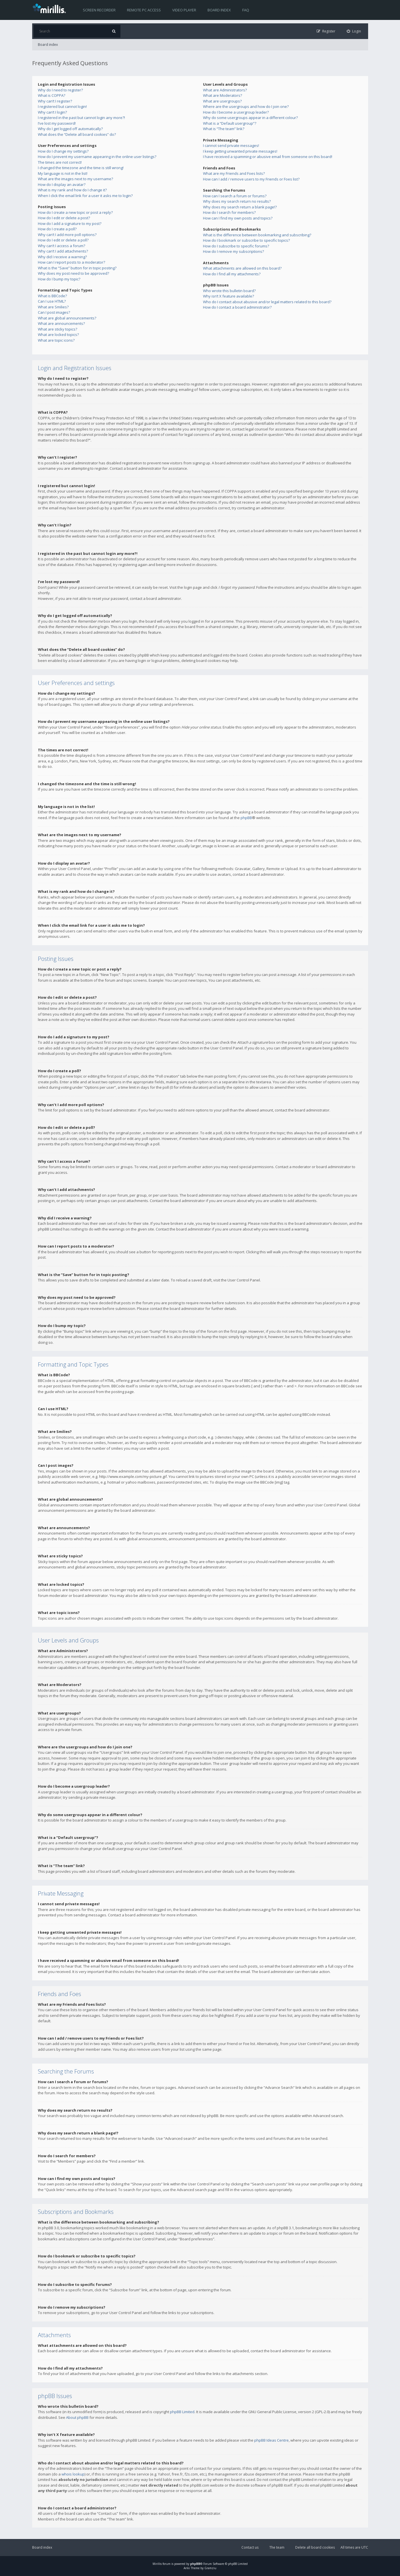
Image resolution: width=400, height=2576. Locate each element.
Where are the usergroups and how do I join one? (246, 106)
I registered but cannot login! (62, 106)
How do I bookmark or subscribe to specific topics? (246, 240)
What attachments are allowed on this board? (242, 268)
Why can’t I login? (52, 112)
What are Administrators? (225, 90)
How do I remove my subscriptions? (233, 251)
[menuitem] (354, 31)
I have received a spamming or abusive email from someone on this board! (267, 156)
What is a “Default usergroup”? (229, 123)
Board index (219, 10)
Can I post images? (54, 312)
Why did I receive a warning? (62, 256)
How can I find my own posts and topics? (237, 218)
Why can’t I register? (55, 101)
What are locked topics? (58, 334)
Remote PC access (144, 10)
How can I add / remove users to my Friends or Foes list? (251, 179)
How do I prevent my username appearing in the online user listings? (97, 156)
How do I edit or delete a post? (64, 217)
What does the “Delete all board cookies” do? (77, 134)
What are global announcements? (67, 318)
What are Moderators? (222, 95)
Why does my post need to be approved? (73, 273)
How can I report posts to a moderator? (71, 262)
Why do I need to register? (60, 90)
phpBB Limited (182, 2411)
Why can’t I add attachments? (63, 251)
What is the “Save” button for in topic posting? (77, 267)
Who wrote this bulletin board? (229, 290)
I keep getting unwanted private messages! (240, 151)
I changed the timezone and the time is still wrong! (81, 167)
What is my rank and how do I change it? (72, 189)
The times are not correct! (60, 162)
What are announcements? (61, 323)
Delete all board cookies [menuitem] (315, 2547)
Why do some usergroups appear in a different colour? (250, 117)
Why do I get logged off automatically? (70, 128)
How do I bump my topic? (59, 279)
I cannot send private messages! (231, 145)
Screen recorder (99, 10)
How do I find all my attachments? (231, 273)
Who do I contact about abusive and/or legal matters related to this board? (267, 301)
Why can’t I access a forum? (61, 245)
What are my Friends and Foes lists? (234, 173)
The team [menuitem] (276, 2547)
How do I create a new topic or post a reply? (75, 212)
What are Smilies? (53, 306)
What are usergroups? (222, 101)
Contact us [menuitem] (250, 2547)
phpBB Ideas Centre (271, 2440)
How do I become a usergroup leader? (236, 112)
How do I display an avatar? (61, 184)
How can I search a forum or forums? (234, 195)
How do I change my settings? (63, 151)
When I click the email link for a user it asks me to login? (85, 195)
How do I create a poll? (57, 228)
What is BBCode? (52, 295)
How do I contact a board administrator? (237, 307)
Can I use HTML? (52, 301)
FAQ (245, 10)
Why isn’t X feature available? (228, 296)
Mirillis (157, 2564)
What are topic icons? (56, 340)
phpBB (246, 817)
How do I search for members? (229, 212)
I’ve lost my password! (57, 123)
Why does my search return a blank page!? (240, 207)
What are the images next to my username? (75, 178)
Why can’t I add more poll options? (67, 234)
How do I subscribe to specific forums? (236, 246)
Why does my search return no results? (237, 201)
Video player (184, 10)
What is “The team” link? (223, 128)
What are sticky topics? (57, 329)
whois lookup (73, 2474)
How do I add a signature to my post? (69, 223)
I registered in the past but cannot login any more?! (81, 117)
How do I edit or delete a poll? (63, 240)
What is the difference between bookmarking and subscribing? (257, 234)
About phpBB (77, 2417)
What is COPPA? (51, 95)
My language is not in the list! (62, 173)
